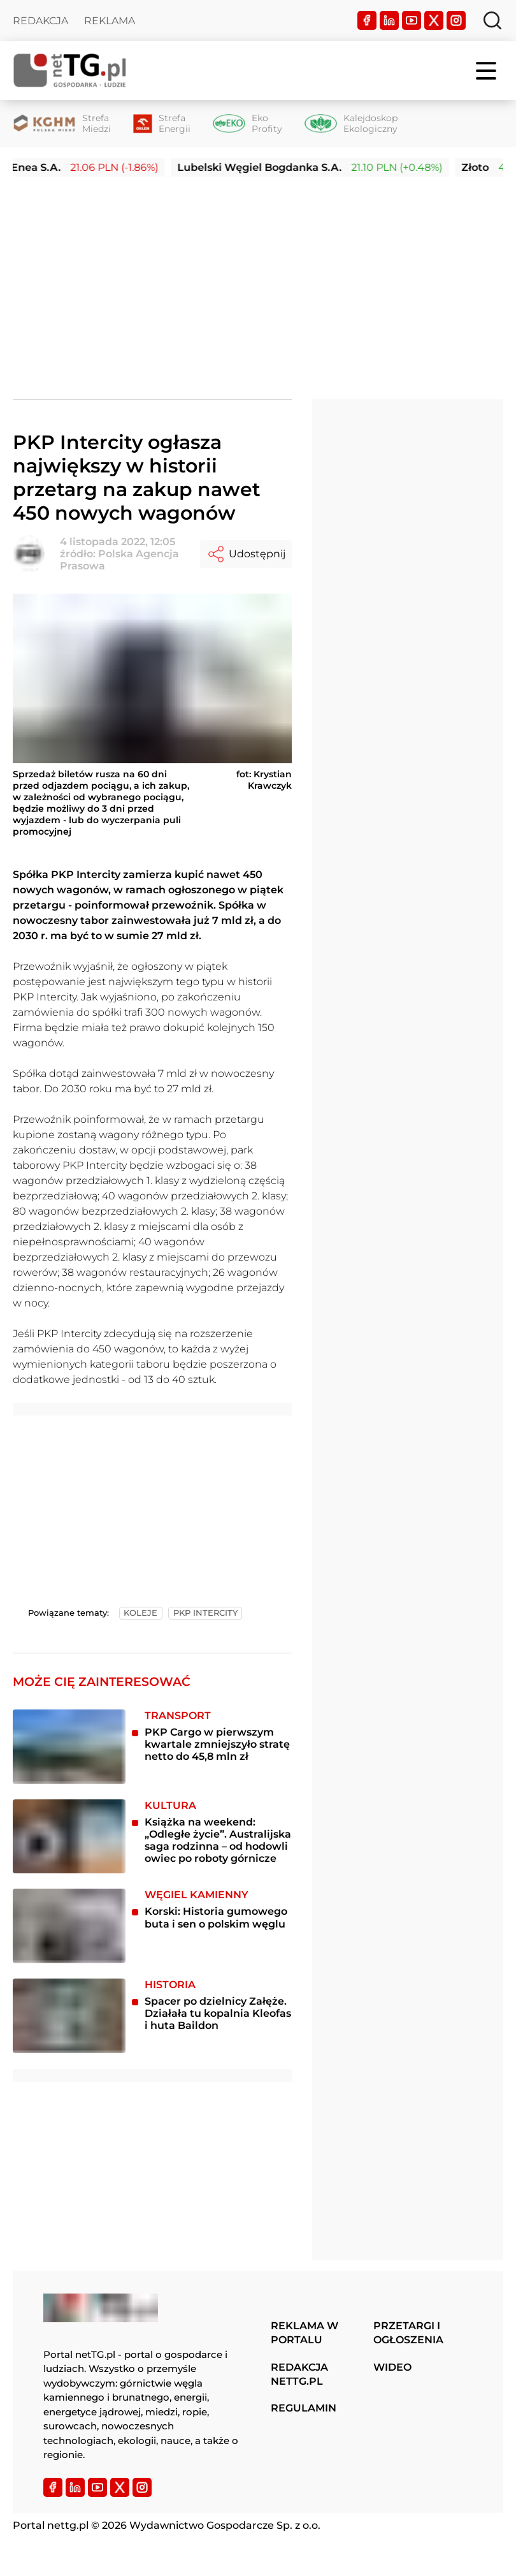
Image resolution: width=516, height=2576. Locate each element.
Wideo (392, 2367)
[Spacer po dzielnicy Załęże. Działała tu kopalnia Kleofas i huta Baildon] (69, 2016)
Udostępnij (245, 554)
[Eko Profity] (247, 124)
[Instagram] (456, 20)
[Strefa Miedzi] (62, 124)
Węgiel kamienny (196, 1895)
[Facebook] (366, 20)
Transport (178, 1715)
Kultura (170, 1805)
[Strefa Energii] (161, 124)
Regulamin (303, 2408)
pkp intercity (205, 1613)
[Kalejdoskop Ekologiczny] (351, 124)
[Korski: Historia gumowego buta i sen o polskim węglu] (69, 1926)
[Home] (70, 70)
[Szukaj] (492, 20)
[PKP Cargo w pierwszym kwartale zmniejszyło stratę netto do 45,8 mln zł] (69, 1746)
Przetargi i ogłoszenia (408, 2333)
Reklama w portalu (304, 2333)
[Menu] (487, 71)
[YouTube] (411, 20)
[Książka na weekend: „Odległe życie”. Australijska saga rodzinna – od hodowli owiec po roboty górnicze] (69, 1836)
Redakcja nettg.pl (299, 2374)
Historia (170, 1985)
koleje (140, 1613)
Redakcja (40, 21)
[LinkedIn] (389, 20)
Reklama (109, 21)
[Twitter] (433, 20)
